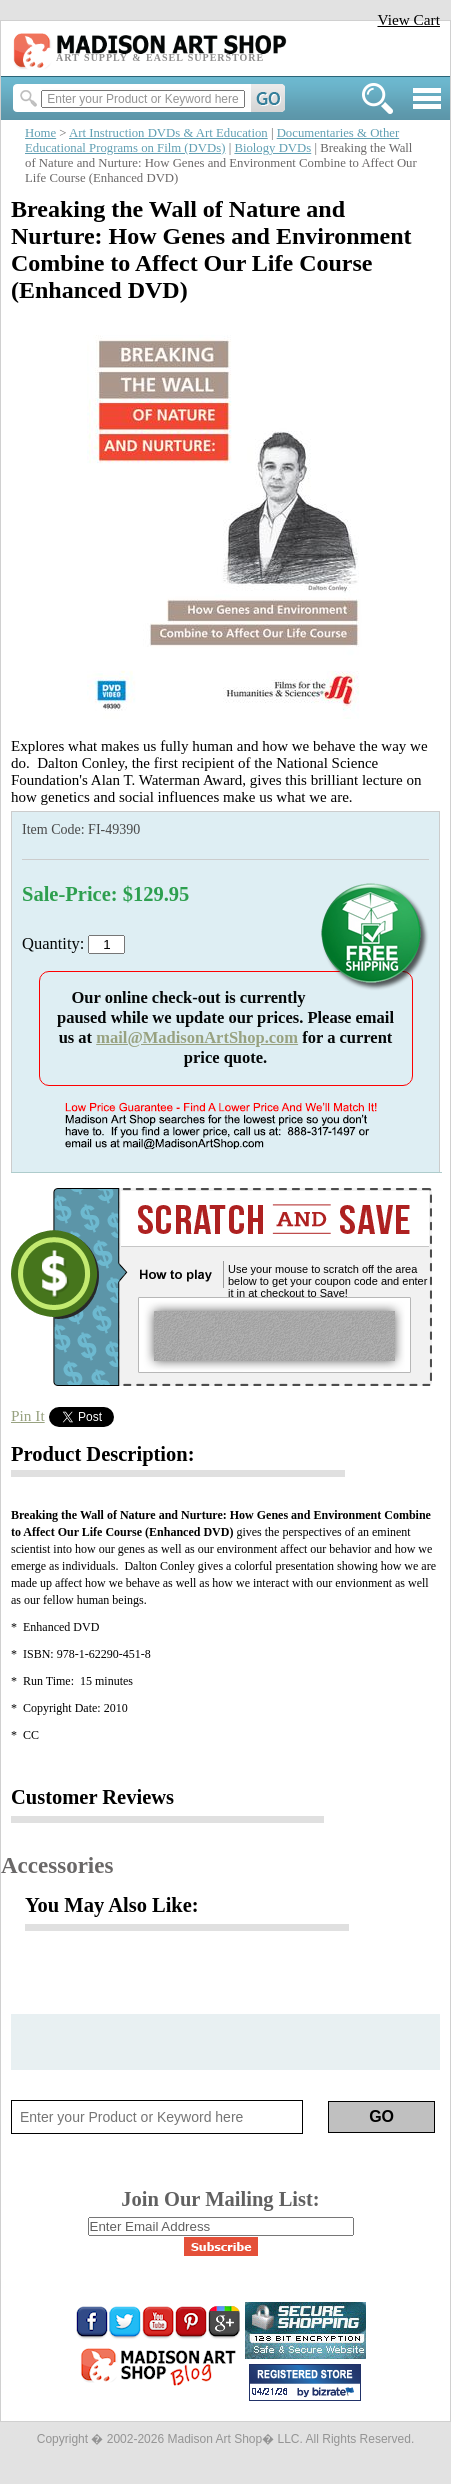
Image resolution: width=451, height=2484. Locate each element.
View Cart (408, 19)
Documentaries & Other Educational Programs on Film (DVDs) (212, 140)
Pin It (28, 1415)
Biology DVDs (272, 148)
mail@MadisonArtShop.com (197, 1037)
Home (40, 133)
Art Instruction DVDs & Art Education (168, 133)
